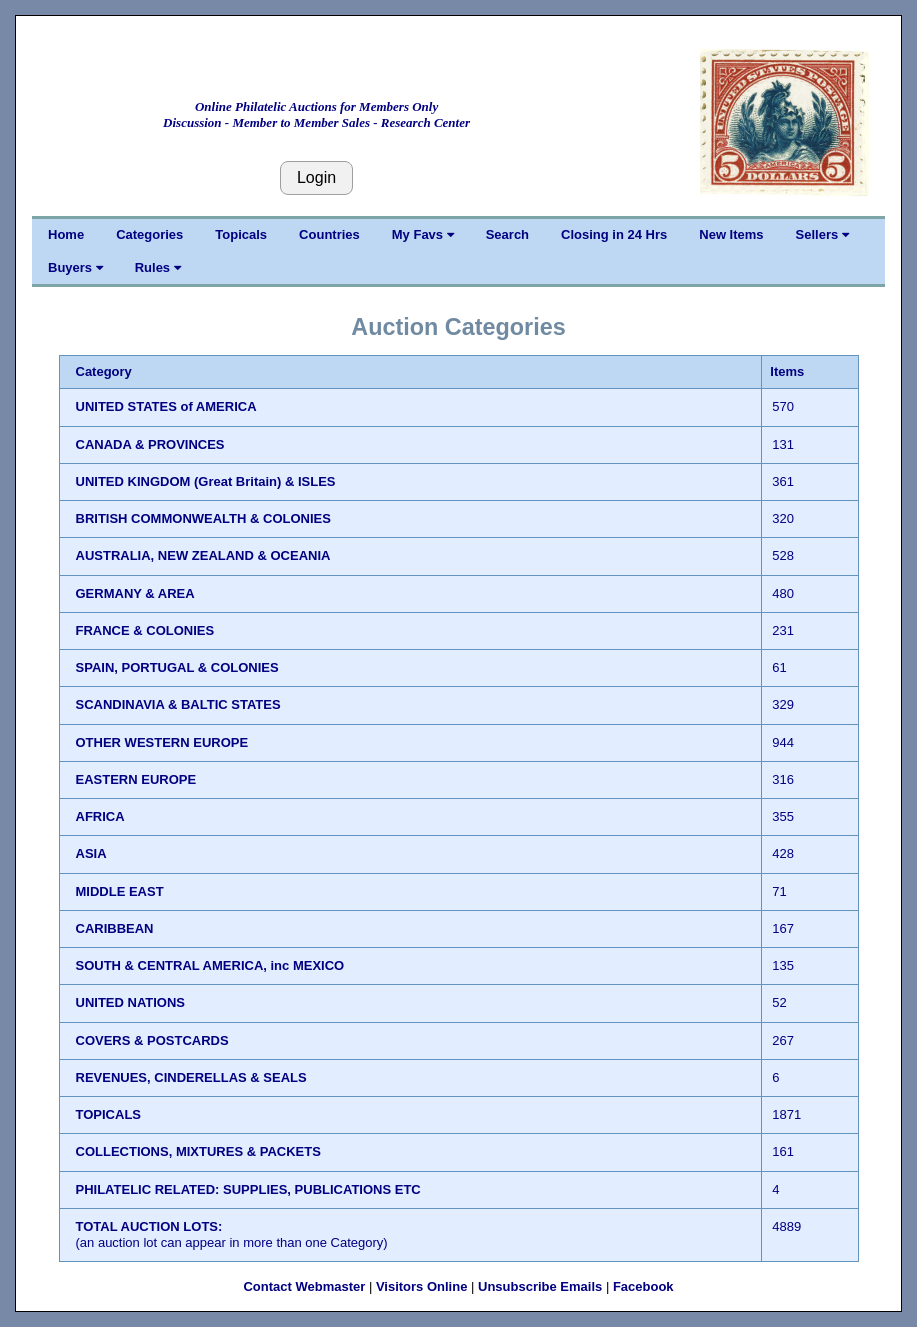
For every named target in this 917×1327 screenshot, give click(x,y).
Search (507, 234)
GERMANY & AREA (135, 593)
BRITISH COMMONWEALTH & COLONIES (203, 518)
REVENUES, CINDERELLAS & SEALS (191, 1077)
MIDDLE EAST (120, 891)
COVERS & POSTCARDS (152, 1040)
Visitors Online (422, 1286)
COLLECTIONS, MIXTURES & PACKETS (198, 1151)
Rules (158, 267)
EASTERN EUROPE (136, 779)
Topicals (241, 234)
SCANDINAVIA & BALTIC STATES (178, 704)
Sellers (822, 234)
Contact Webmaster (304, 1286)
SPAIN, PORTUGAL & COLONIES (177, 667)
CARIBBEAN (115, 928)
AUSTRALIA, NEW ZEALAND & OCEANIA (203, 555)
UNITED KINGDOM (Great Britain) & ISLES (206, 481)
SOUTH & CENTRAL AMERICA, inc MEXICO (210, 965)
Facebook (643, 1286)
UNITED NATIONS (131, 1002)
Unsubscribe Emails (540, 1286)
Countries (329, 234)
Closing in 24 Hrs (614, 234)
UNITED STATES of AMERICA (166, 406)
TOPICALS (109, 1114)
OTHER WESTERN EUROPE (162, 742)
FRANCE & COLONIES (145, 630)
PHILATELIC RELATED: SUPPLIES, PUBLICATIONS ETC (248, 1189)
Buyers (75, 267)
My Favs (423, 234)
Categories (149, 234)
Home (66, 234)
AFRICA (100, 816)
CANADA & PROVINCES (150, 444)
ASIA (91, 853)
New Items (731, 234)
